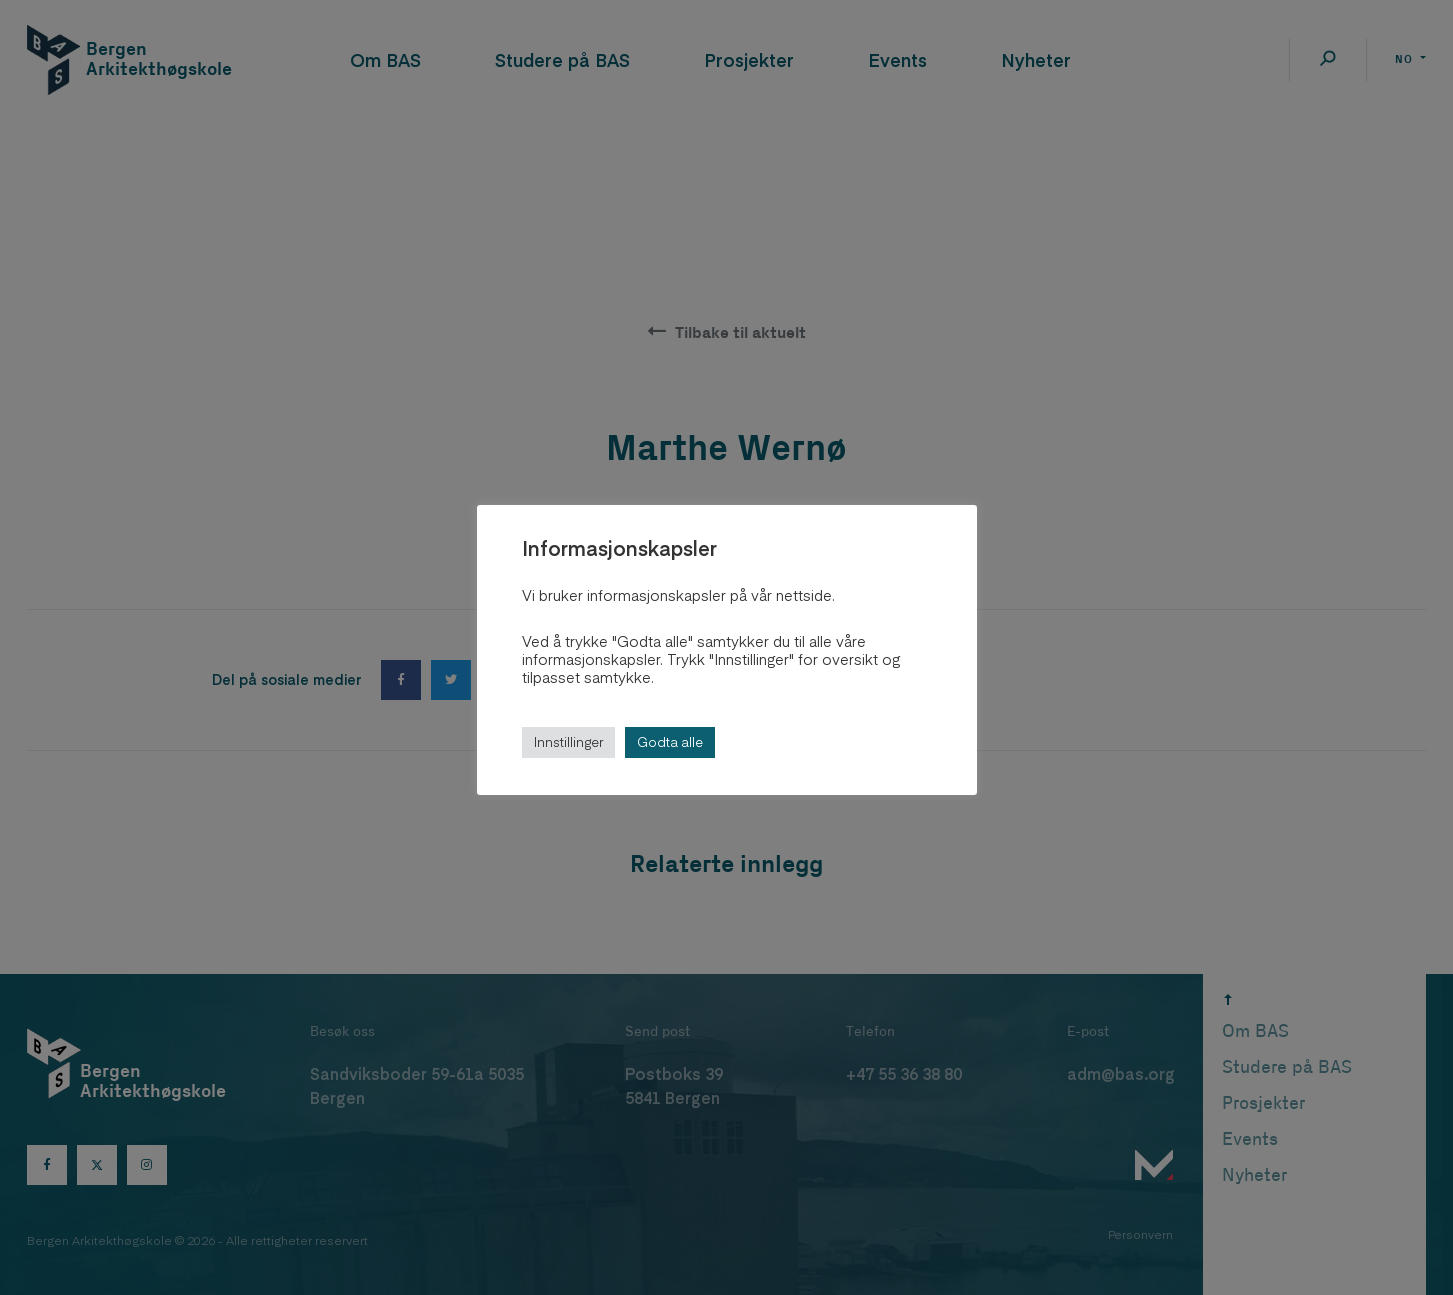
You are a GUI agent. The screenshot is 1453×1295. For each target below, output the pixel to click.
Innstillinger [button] (568, 742)
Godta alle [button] (670, 742)
